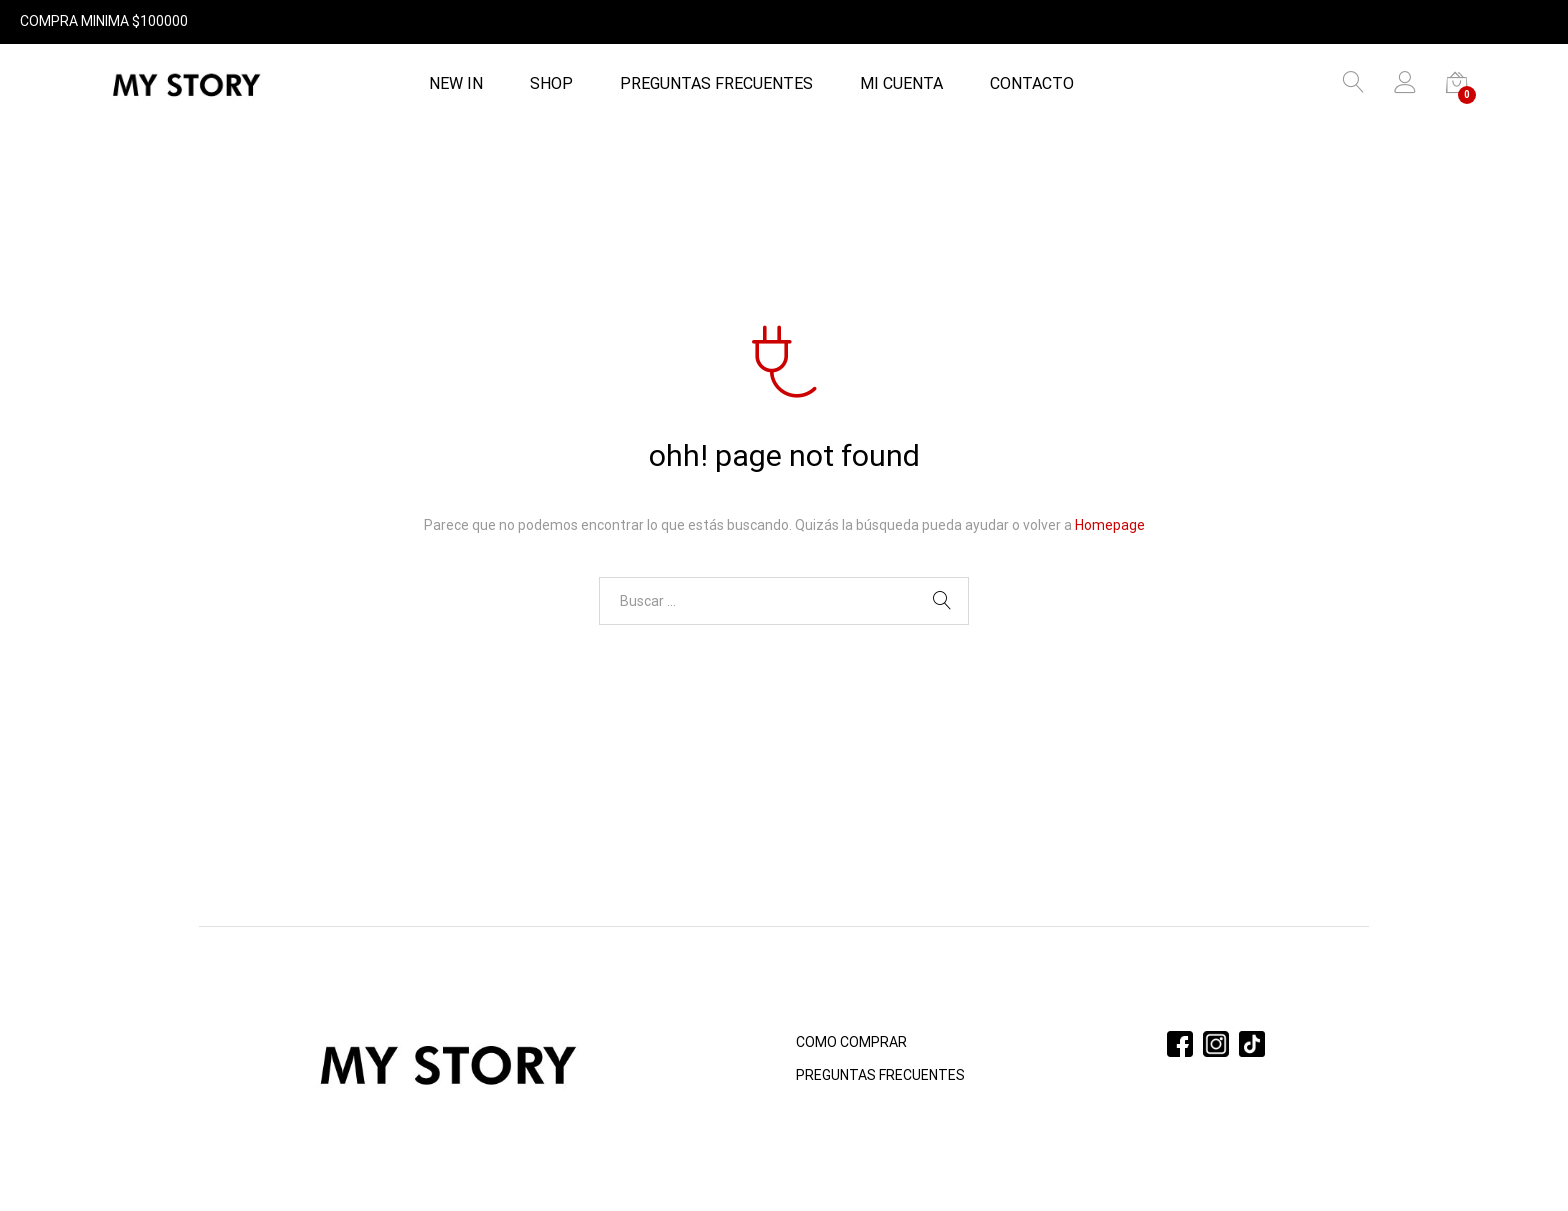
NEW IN (456, 84)
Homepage (1110, 525)
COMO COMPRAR (851, 1042)
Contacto (1032, 84)
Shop (551, 84)
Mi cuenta (901, 84)
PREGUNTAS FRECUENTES (716, 84)
